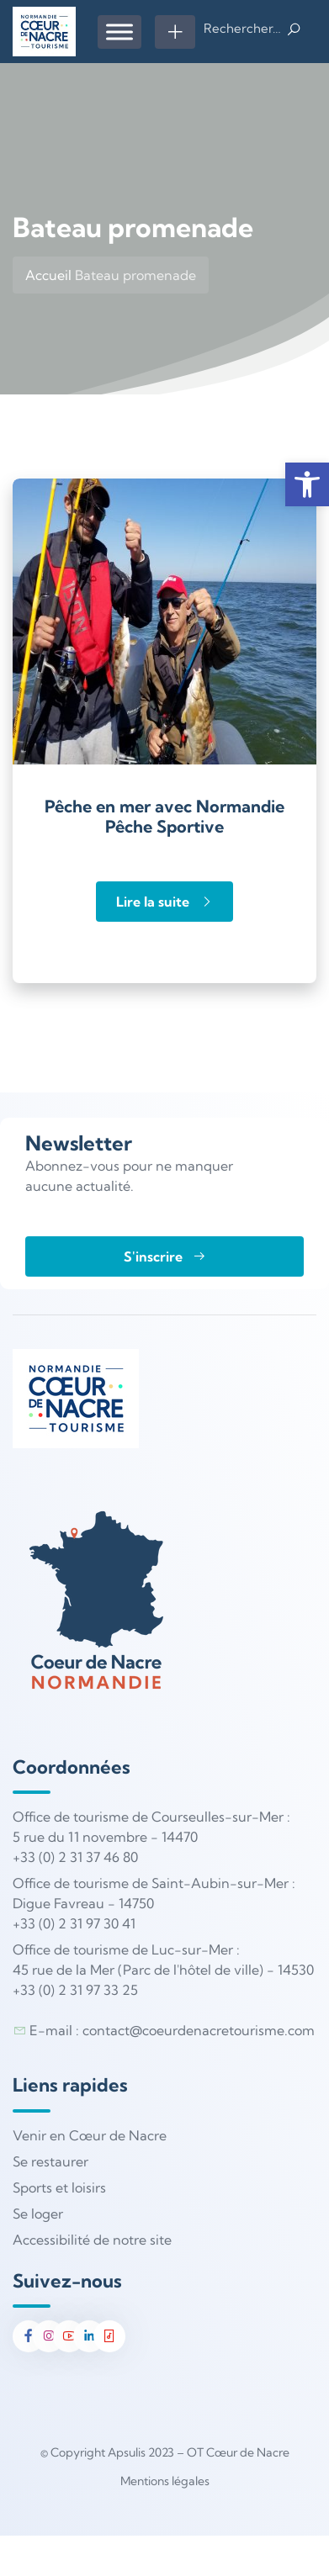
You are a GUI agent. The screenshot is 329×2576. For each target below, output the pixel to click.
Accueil (48, 275)
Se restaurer (50, 2161)
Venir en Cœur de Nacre (90, 2135)
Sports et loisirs (59, 2187)
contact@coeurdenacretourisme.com (198, 2030)
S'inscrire (165, 1256)
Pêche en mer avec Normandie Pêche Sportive (164, 816)
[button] (307, 484)
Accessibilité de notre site (92, 2239)
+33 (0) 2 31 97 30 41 (74, 1923)
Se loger (38, 2213)
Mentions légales (165, 2481)
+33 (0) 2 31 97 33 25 (75, 1989)
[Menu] (119, 32)
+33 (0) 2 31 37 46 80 (75, 1857)
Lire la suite (164, 901)
